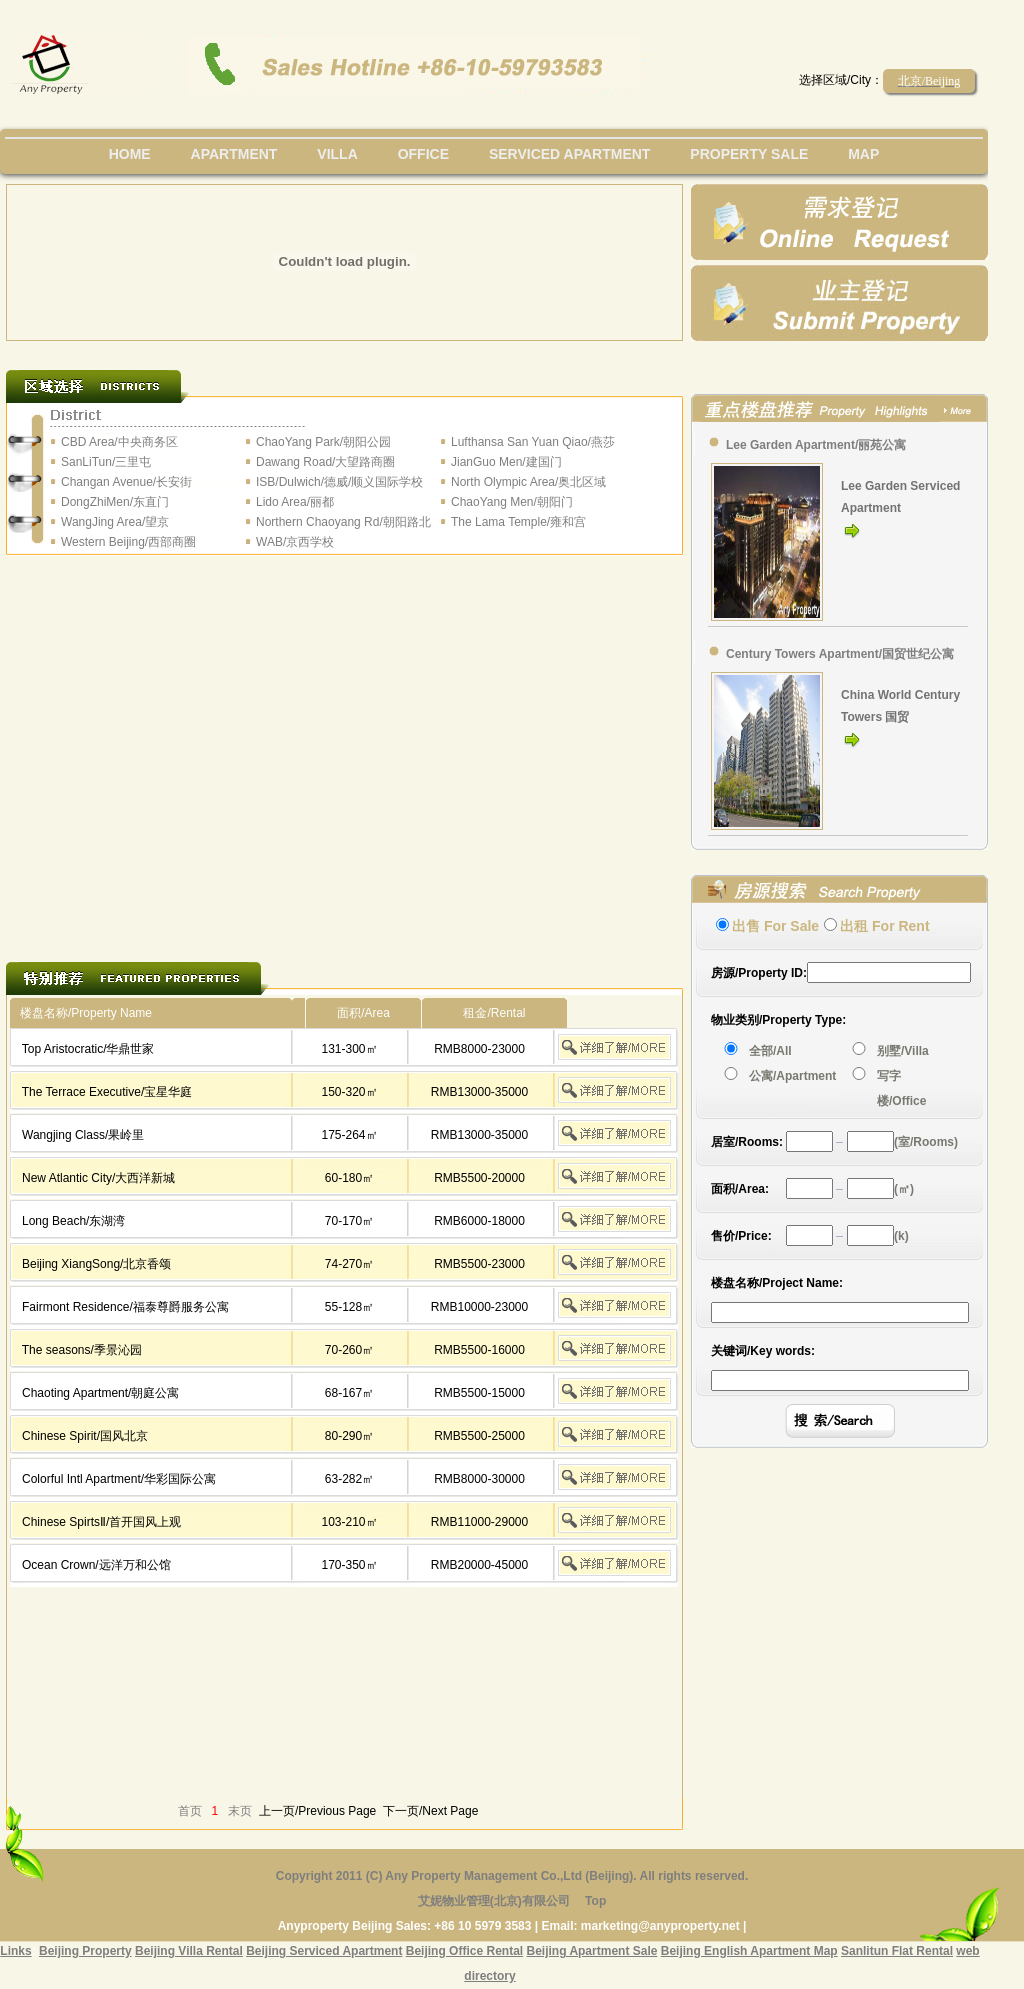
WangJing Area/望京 (115, 522)
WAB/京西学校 (295, 542)
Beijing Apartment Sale (591, 1951)
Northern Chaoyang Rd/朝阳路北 (343, 522)
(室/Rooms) (926, 1142)
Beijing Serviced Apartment (324, 1951)
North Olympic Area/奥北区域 (528, 482)
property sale (749, 154)
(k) (901, 1236)
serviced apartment (570, 154)
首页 (190, 1811)
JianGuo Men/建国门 (506, 462)
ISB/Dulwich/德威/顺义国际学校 (339, 482)
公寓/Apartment (792, 1076)
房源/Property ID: (759, 973)
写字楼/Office (901, 1088)
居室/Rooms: (747, 1142)
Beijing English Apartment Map (749, 1951)
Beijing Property (85, 1951)
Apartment (234, 154)
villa (337, 154)
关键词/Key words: (763, 1351)
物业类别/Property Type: (778, 1020)
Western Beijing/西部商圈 (128, 542)
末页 (240, 1811)
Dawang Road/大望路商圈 (325, 462)
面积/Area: (740, 1189)
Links (15, 1951)
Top (595, 1901)
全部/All (773, 1051)
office (423, 154)
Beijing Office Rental (464, 1951)
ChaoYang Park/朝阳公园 (323, 442)
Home (130, 154)
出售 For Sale (775, 926)
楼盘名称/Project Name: (777, 1283)
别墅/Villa (903, 1051)
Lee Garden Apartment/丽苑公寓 (816, 445)
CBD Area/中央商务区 (119, 442)
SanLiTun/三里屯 (106, 462)
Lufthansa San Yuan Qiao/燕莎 (533, 442)
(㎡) (904, 1189)
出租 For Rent (884, 926)
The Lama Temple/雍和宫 (518, 522)
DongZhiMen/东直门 (115, 502)
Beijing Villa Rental (189, 1951)
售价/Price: (741, 1236)
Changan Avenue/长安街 (126, 482)
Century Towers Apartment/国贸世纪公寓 (840, 654)
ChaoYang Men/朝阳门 (512, 502)
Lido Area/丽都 (295, 502)
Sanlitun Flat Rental (897, 1951)
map (863, 154)
